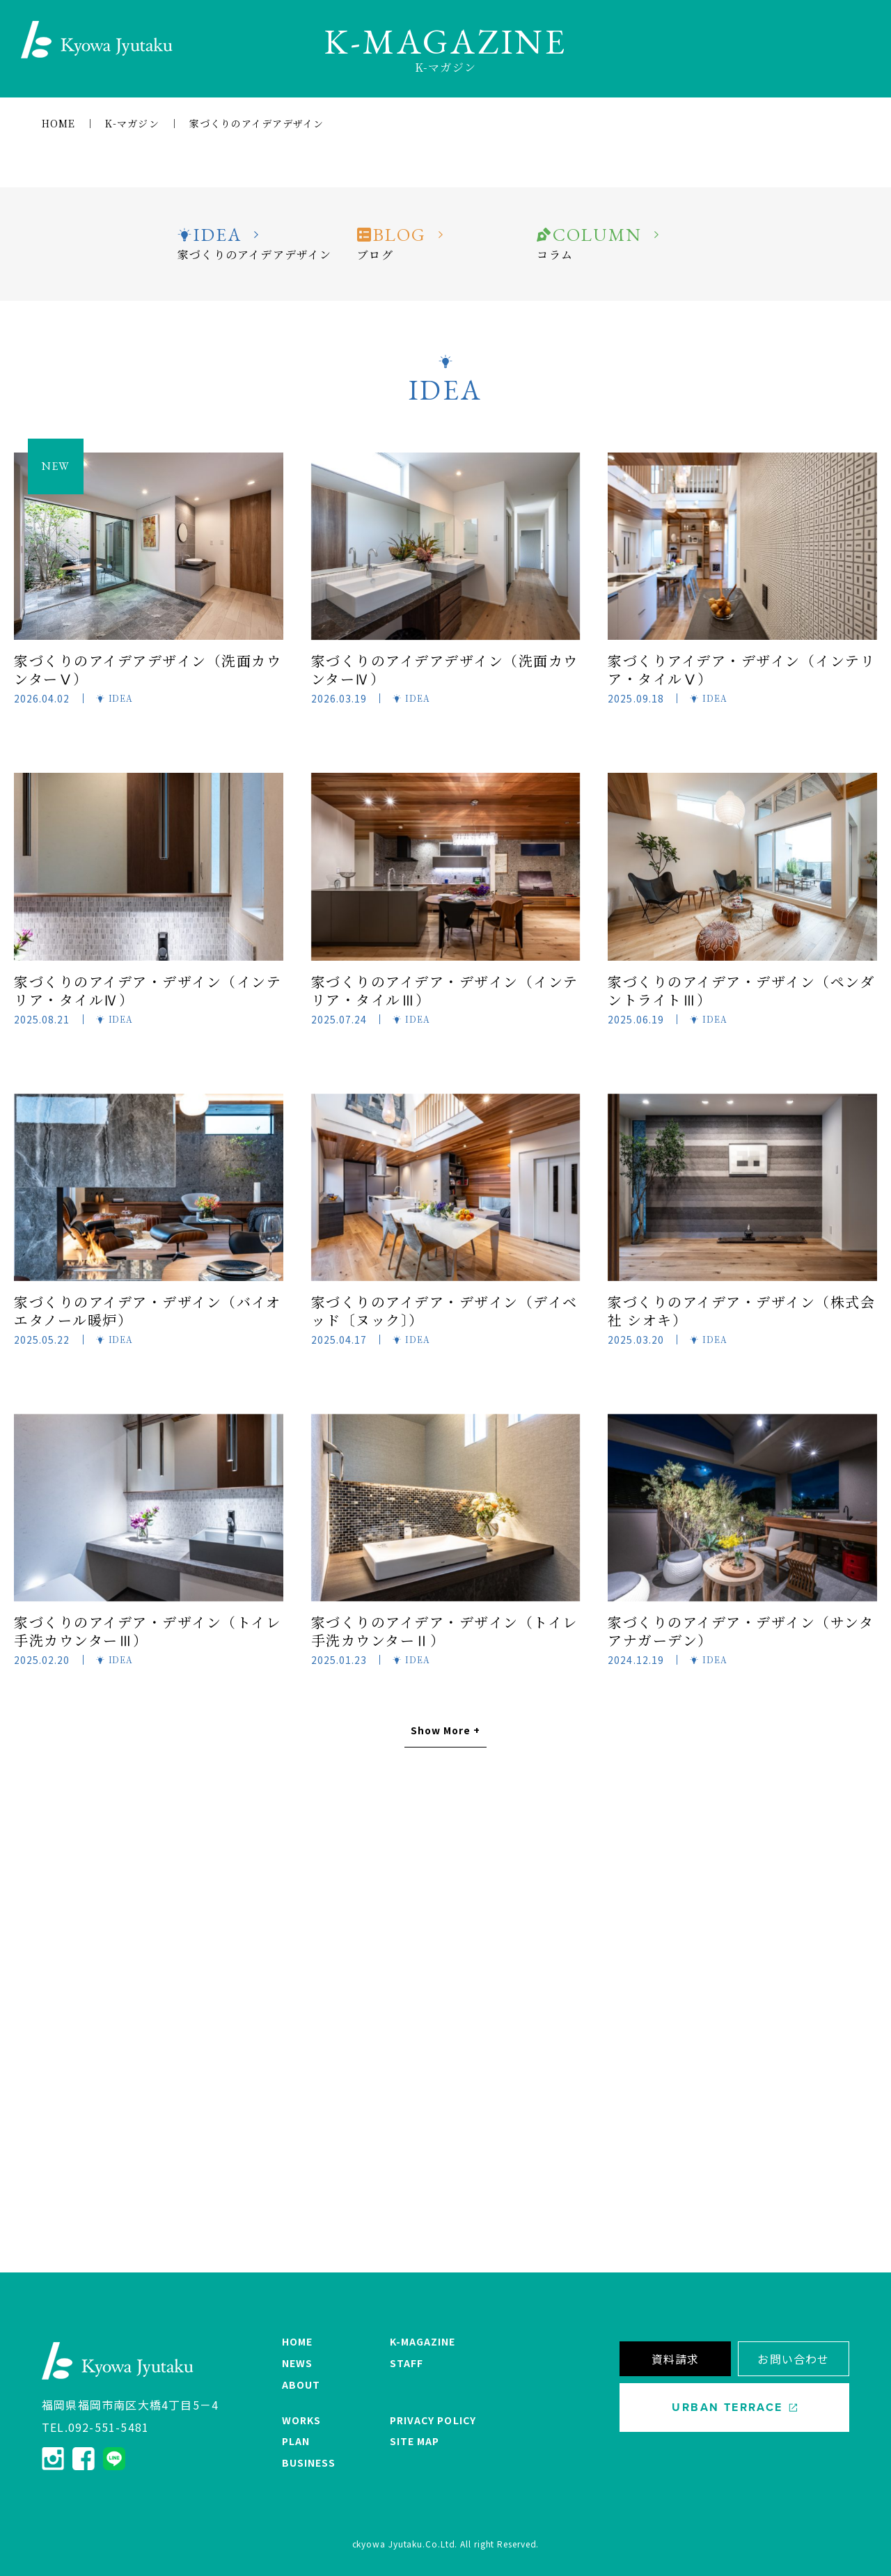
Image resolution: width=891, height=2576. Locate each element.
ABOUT (301, 2385)
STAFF (406, 2363)
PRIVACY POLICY (433, 2420)
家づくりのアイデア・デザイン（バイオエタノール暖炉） (147, 1310)
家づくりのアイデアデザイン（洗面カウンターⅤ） (147, 669)
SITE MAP (414, 2441)
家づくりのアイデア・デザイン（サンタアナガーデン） (741, 1631)
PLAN (296, 2441)
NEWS (297, 2363)
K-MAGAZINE (423, 2341)
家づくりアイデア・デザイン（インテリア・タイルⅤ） (741, 669)
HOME (297, 2341)
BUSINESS (309, 2462)
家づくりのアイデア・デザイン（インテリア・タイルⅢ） (444, 990)
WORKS (301, 2420)
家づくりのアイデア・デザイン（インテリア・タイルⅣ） (147, 990)
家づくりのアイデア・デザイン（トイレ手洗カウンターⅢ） (147, 1631)
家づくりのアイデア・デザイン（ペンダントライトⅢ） (741, 990)
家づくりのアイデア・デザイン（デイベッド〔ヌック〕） (444, 1310)
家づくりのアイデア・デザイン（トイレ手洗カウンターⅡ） (444, 1631)
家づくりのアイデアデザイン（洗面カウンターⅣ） (444, 669)
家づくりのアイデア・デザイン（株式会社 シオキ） (741, 1310)
